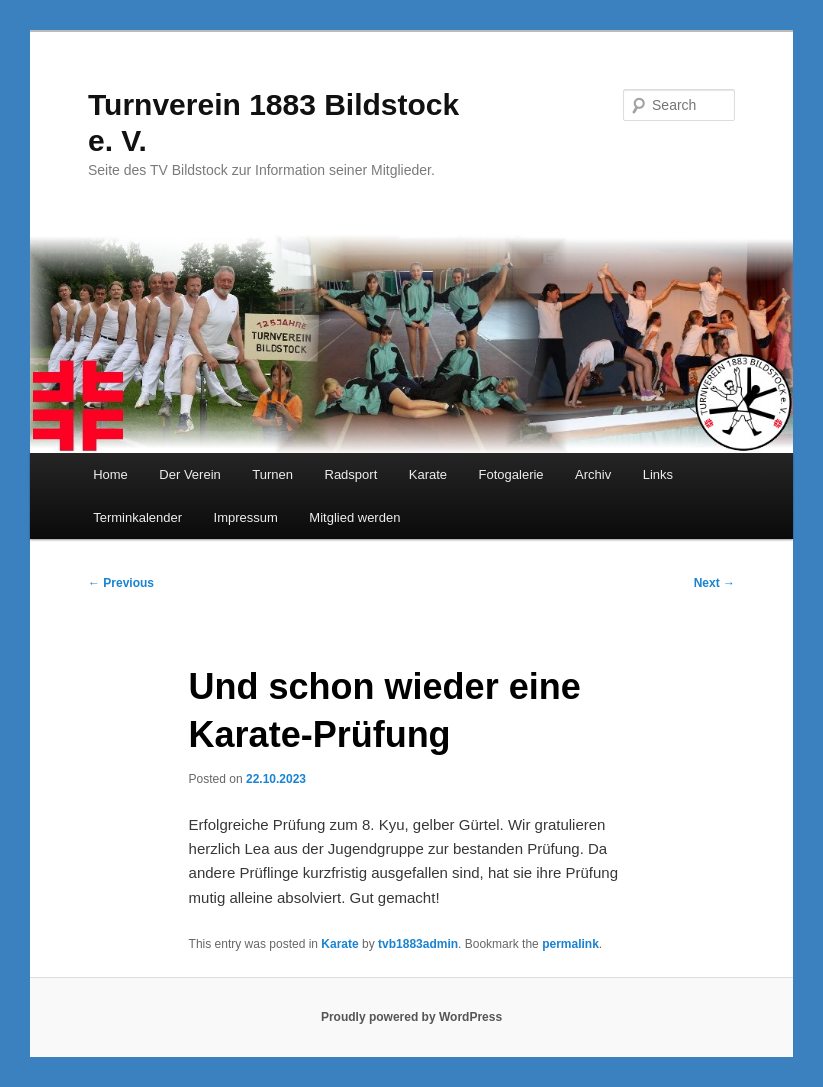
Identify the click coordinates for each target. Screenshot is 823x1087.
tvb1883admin (418, 944)
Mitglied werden (354, 517)
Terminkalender (137, 517)
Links (658, 474)
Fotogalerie (511, 474)
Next (714, 583)
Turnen (272, 474)
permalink (570, 944)
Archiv (593, 474)
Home (110, 474)
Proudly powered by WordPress (411, 1017)
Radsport (351, 474)
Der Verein (189, 474)
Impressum (246, 517)
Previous (121, 583)
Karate (428, 474)
